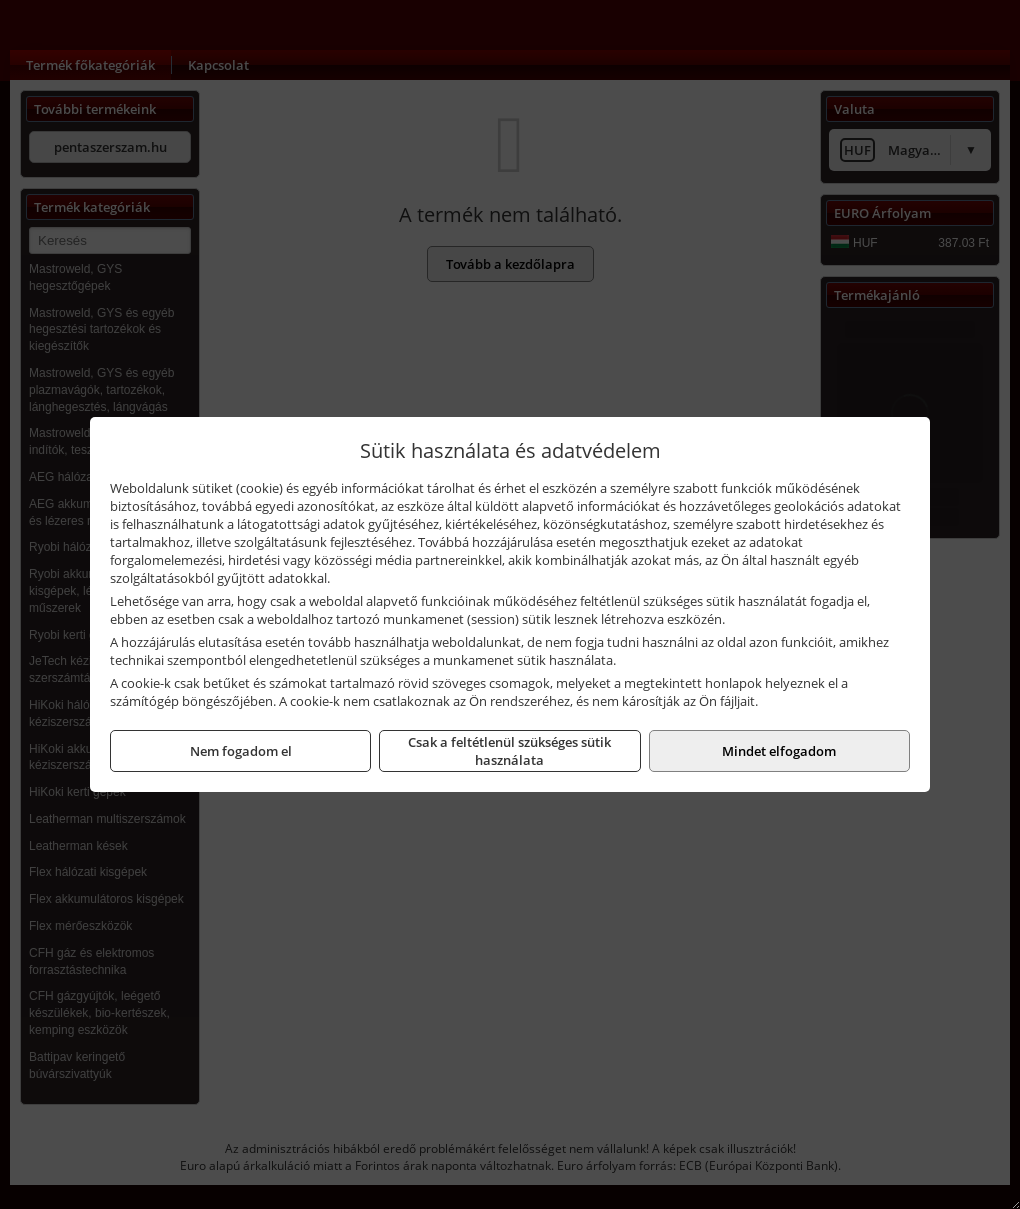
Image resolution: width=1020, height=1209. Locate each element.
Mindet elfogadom (779, 751)
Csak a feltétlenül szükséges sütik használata (509, 751)
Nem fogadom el (241, 751)
